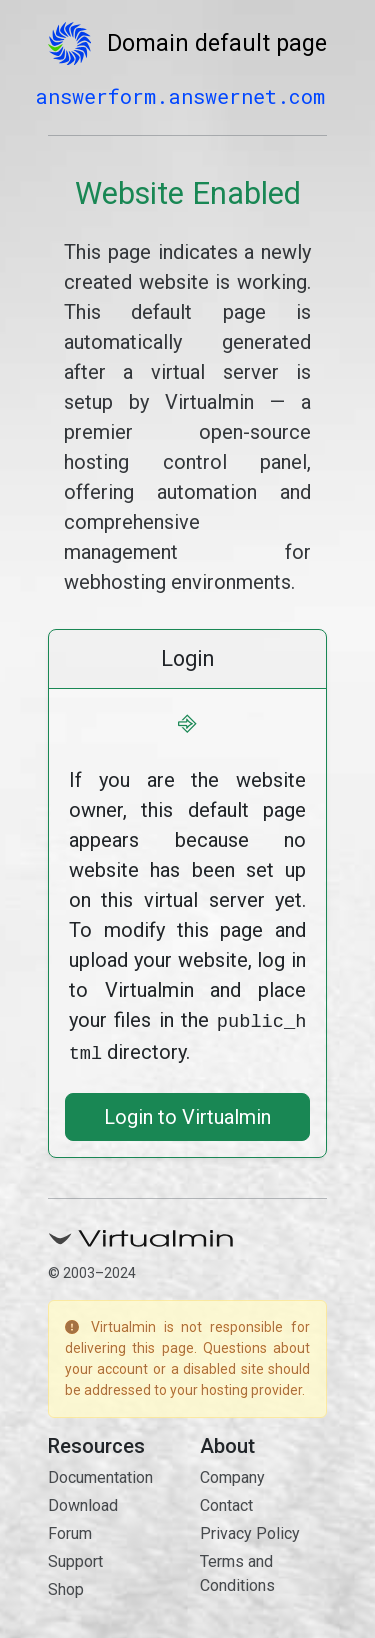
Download (83, 1501)
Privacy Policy (250, 1529)
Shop (66, 1585)
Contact (226, 1501)
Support (75, 1557)
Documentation (100, 1473)
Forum (70, 1529)
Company (232, 1473)
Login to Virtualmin (187, 1113)
